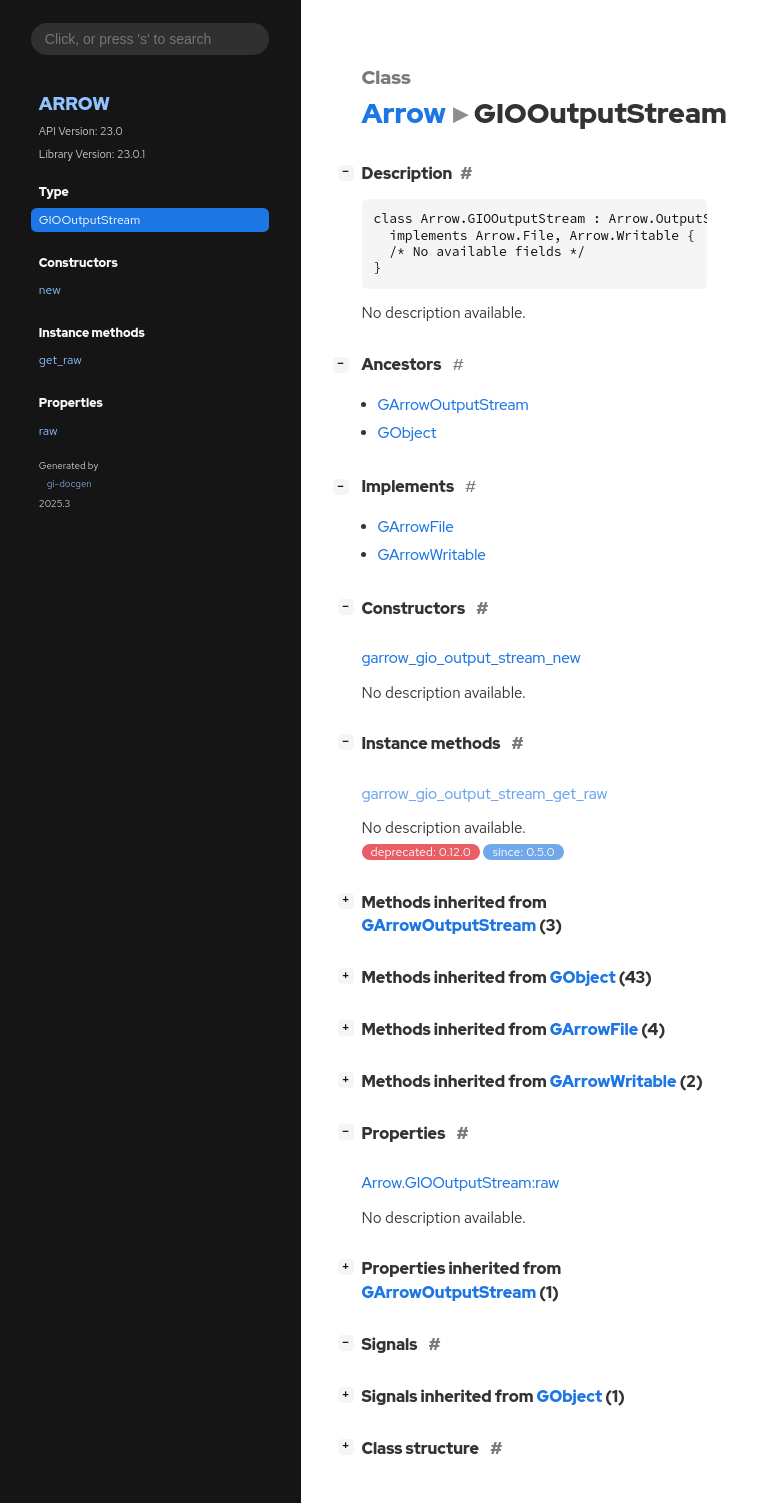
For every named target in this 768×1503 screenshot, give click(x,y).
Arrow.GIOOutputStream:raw (461, 1183)
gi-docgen (69, 483)
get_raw (60, 360)
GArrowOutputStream (453, 405)
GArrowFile (416, 527)
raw (48, 431)
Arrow (74, 103)
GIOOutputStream (89, 220)
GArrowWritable (432, 555)
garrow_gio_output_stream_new (471, 658)
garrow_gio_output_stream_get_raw (485, 794)
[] (349, 171)
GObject (407, 433)
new (50, 290)
